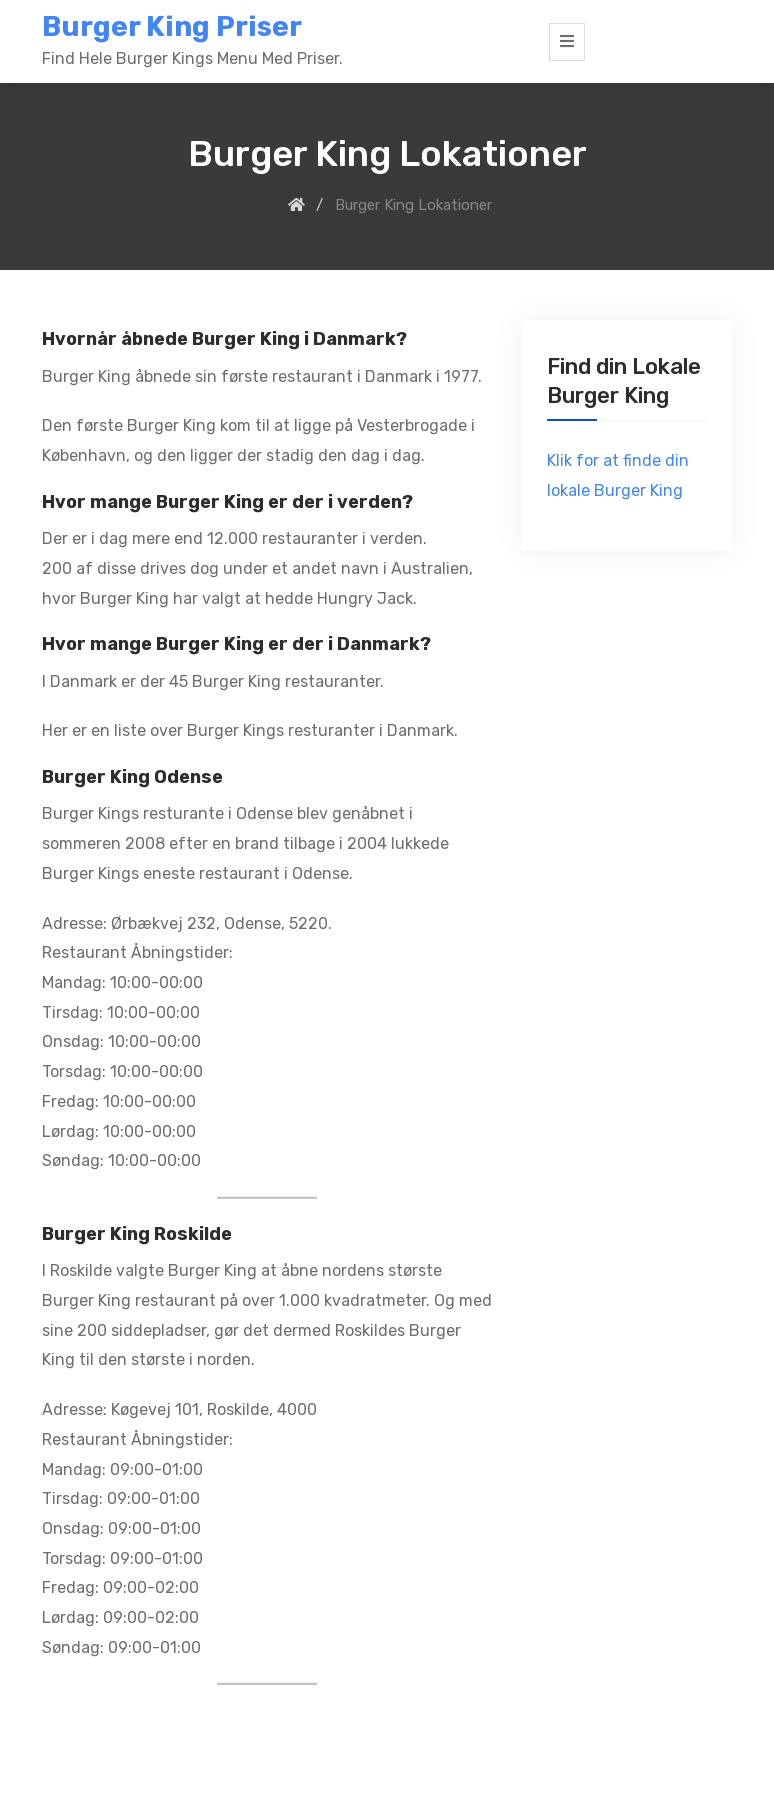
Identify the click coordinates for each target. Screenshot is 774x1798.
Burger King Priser (172, 26)
